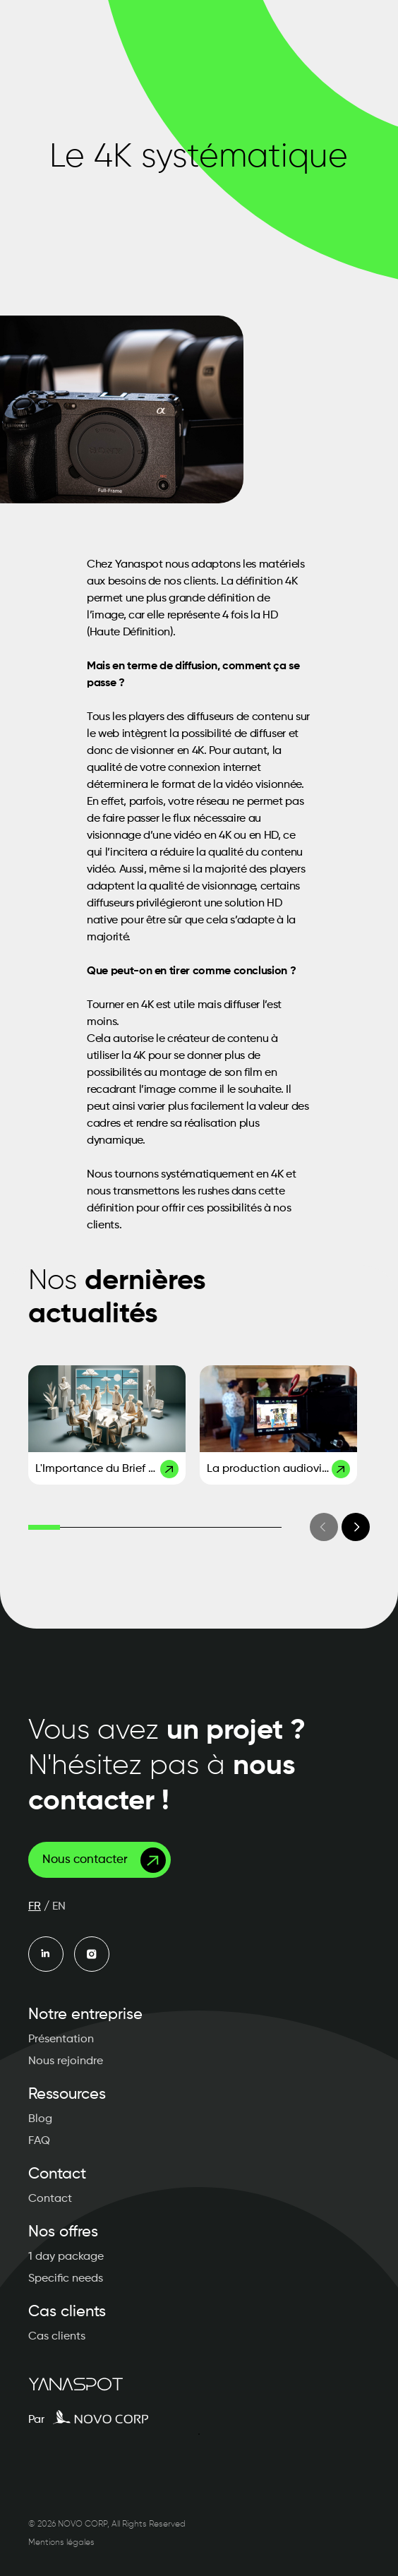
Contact (50, 2199)
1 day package (66, 2257)
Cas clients (56, 2336)
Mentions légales (61, 2543)
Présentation (61, 2039)
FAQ (39, 2141)
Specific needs (65, 2278)
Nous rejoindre (65, 2061)
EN (59, 1906)
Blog (40, 2119)
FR (34, 1906)
